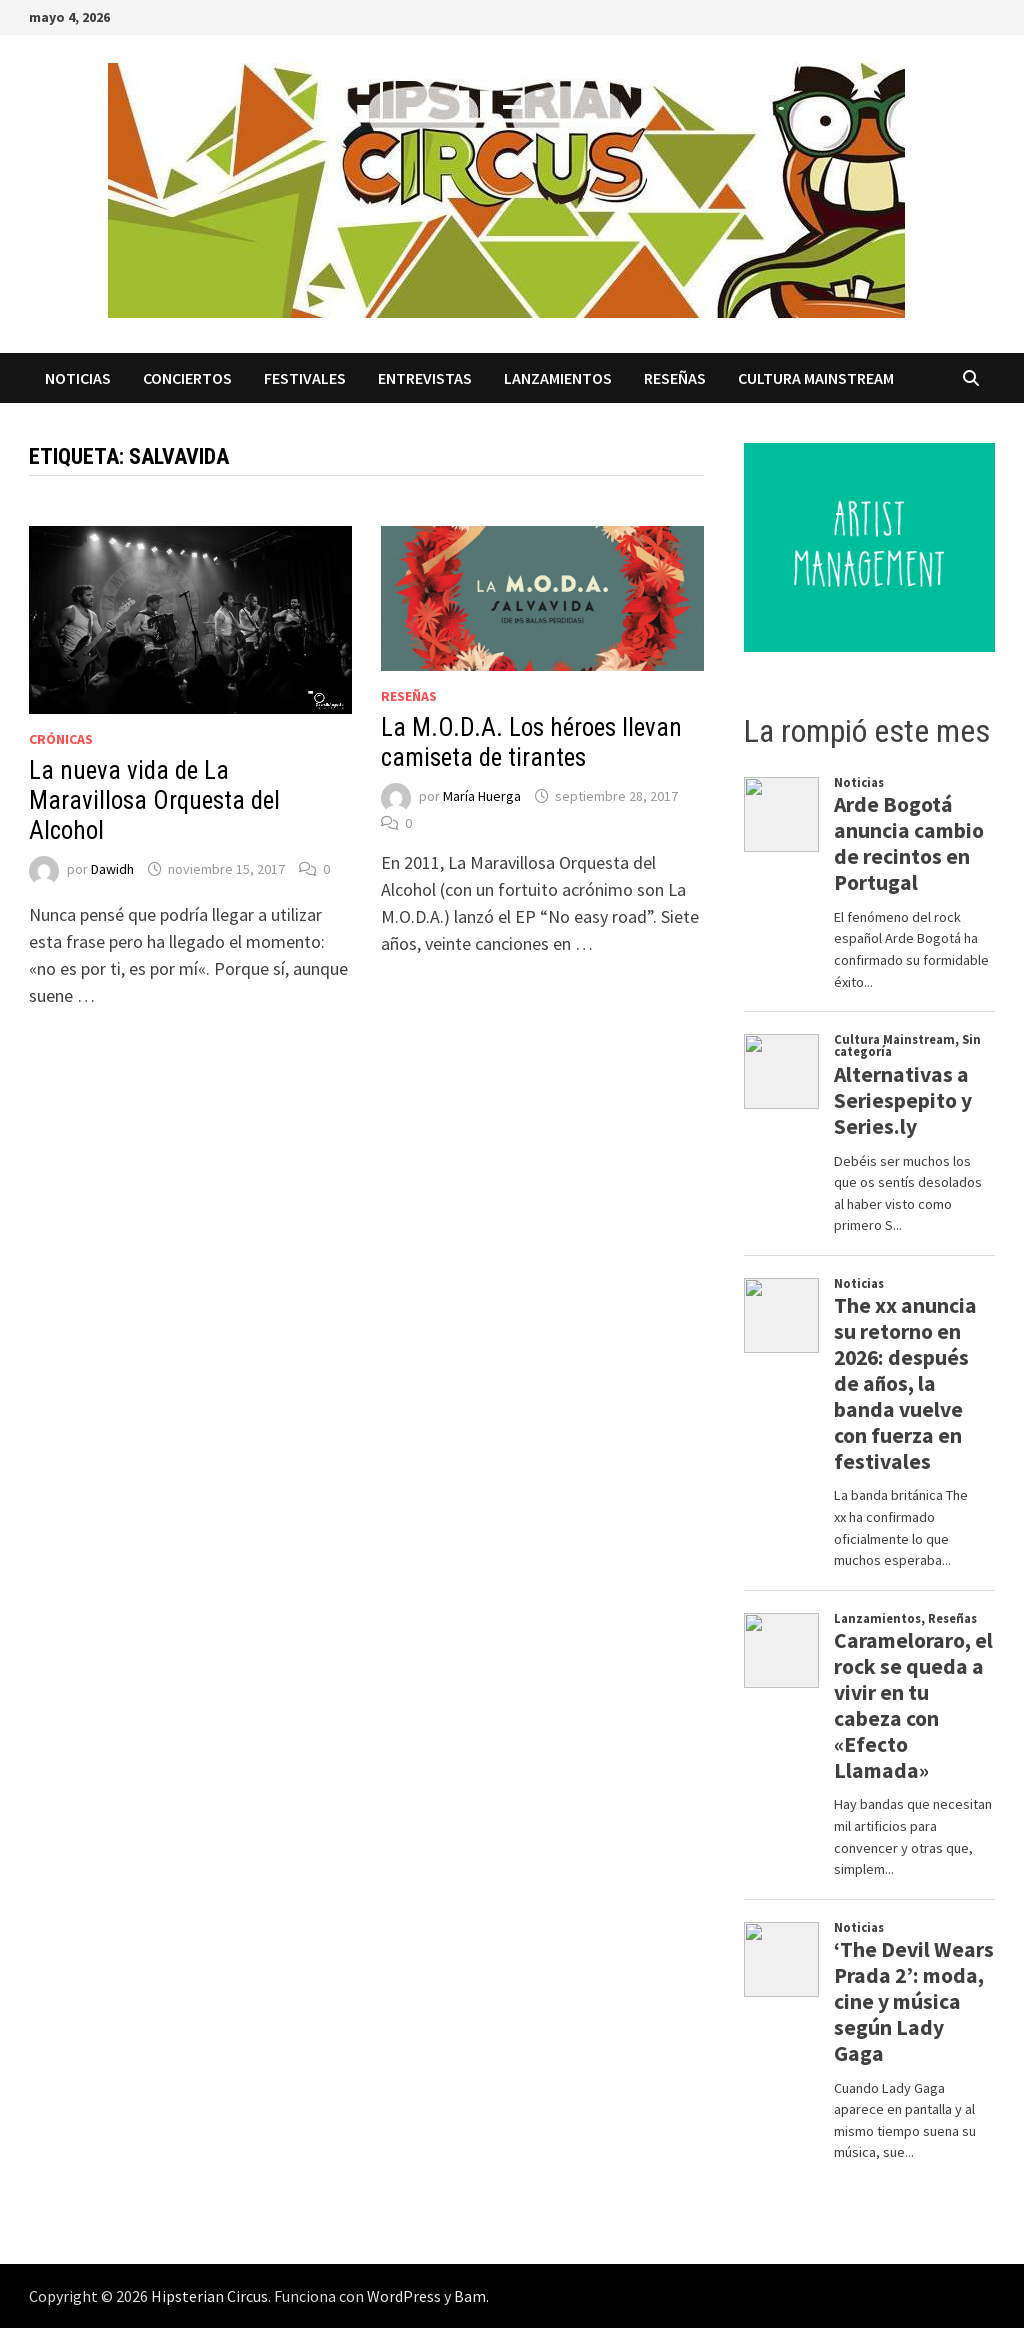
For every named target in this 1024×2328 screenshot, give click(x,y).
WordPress (404, 2296)
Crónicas (61, 739)
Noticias (78, 378)
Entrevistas (425, 378)
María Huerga (482, 796)
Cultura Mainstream (816, 378)
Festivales (305, 378)
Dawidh (112, 869)
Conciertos (187, 378)
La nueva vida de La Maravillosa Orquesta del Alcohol (154, 800)
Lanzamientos (558, 378)
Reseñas (675, 378)
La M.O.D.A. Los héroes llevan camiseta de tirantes (531, 742)
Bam (470, 2296)
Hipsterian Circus (209, 2296)
